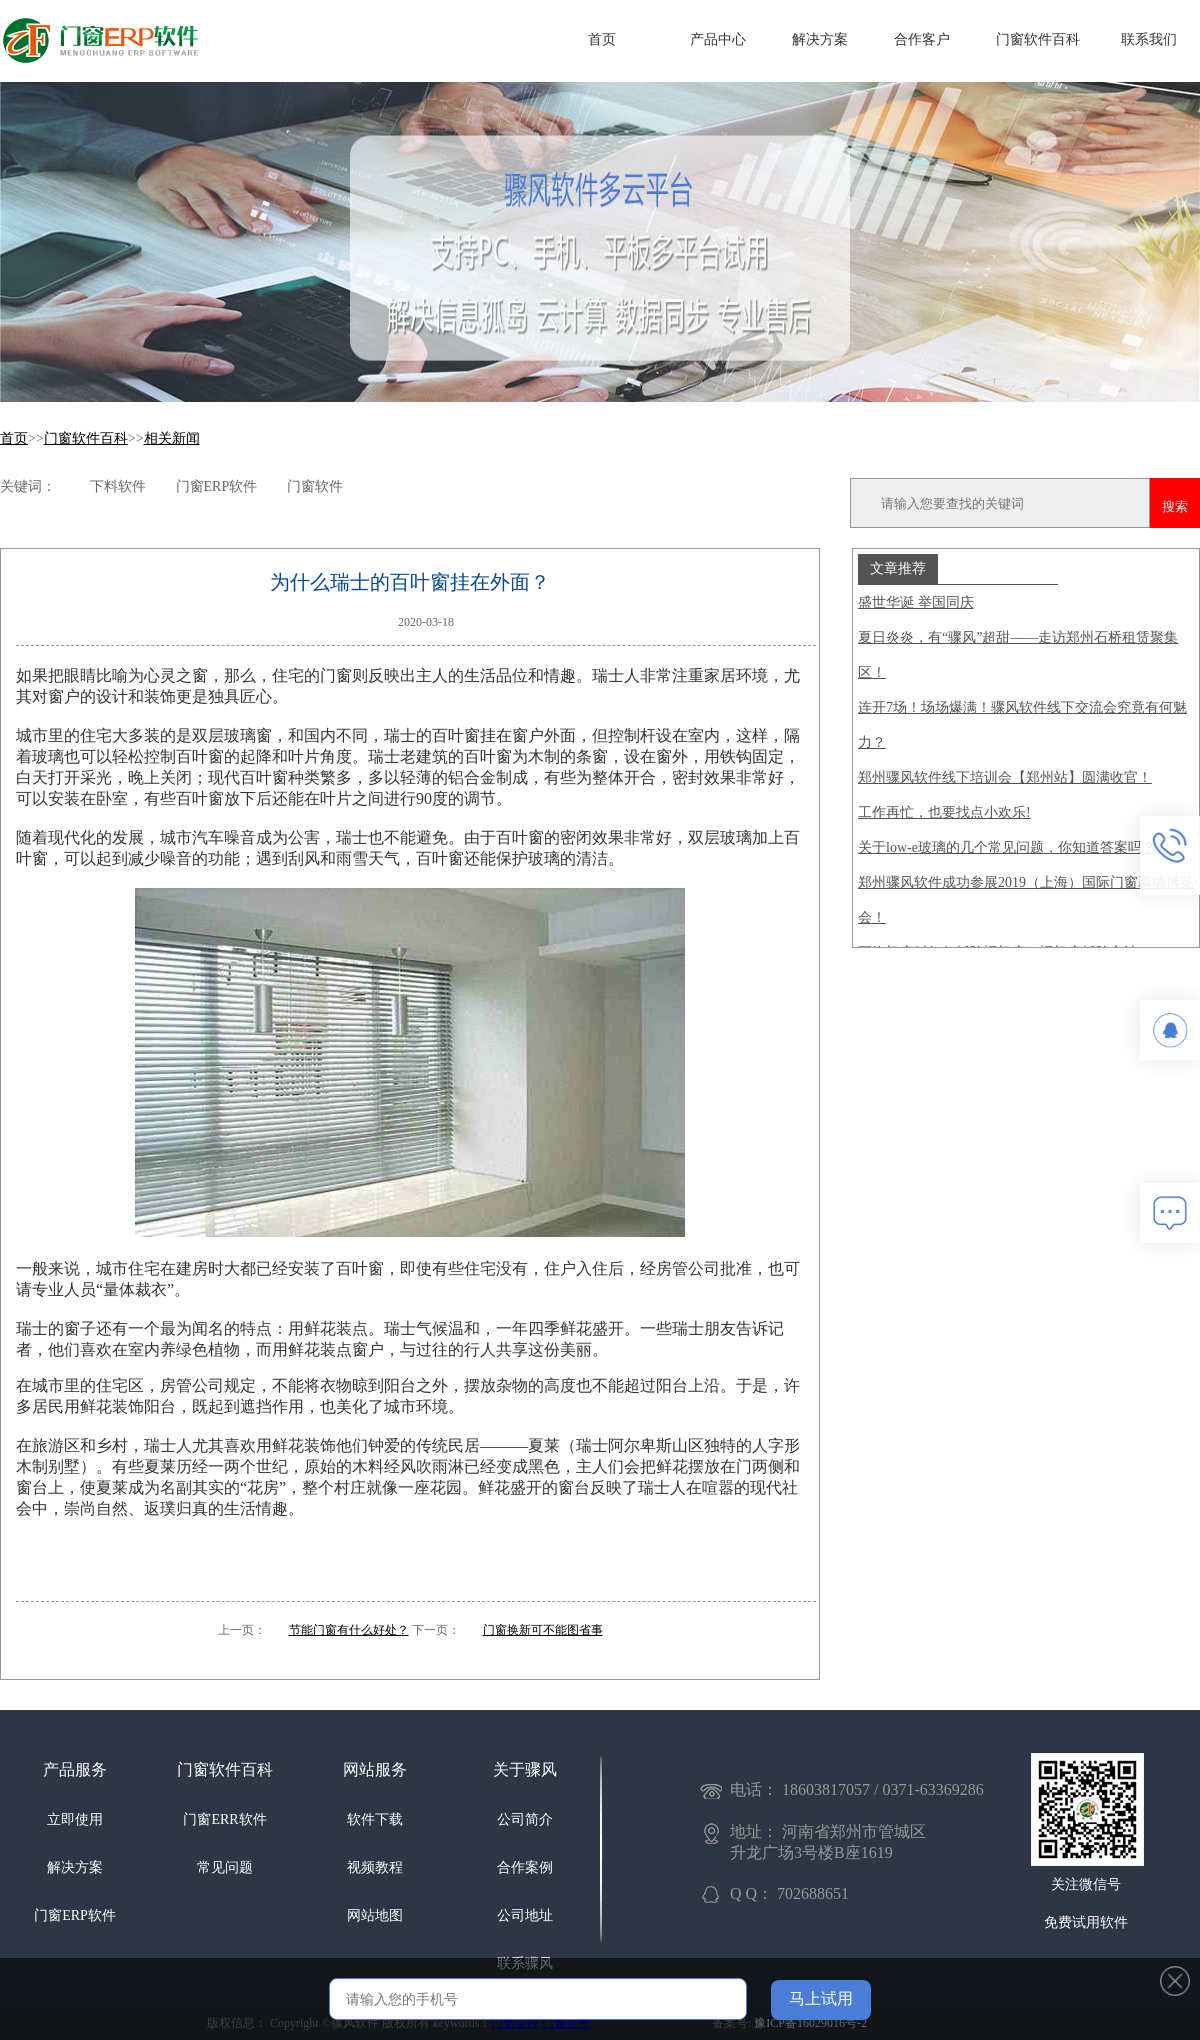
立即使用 (75, 1819)
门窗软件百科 (1038, 39)
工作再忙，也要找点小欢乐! (944, 812)
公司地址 (525, 1915)
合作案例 (525, 1867)
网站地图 (375, 1915)
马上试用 (821, 1998)
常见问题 (225, 1867)
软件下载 (375, 1819)
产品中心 (718, 39)
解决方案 (820, 39)
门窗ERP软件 (75, 1915)
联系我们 (1149, 39)
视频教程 (375, 1867)
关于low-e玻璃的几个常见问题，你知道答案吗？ (1007, 847)
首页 (602, 39)
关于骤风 (525, 1769)
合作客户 (922, 39)
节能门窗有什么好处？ (349, 1630)
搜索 (1175, 506)
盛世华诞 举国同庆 (916, 602)
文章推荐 (898, 568)
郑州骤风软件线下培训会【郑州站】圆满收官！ (1005, 777)
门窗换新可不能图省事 (543, 1630)
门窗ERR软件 (224, 1819)
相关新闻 (172, 438)
